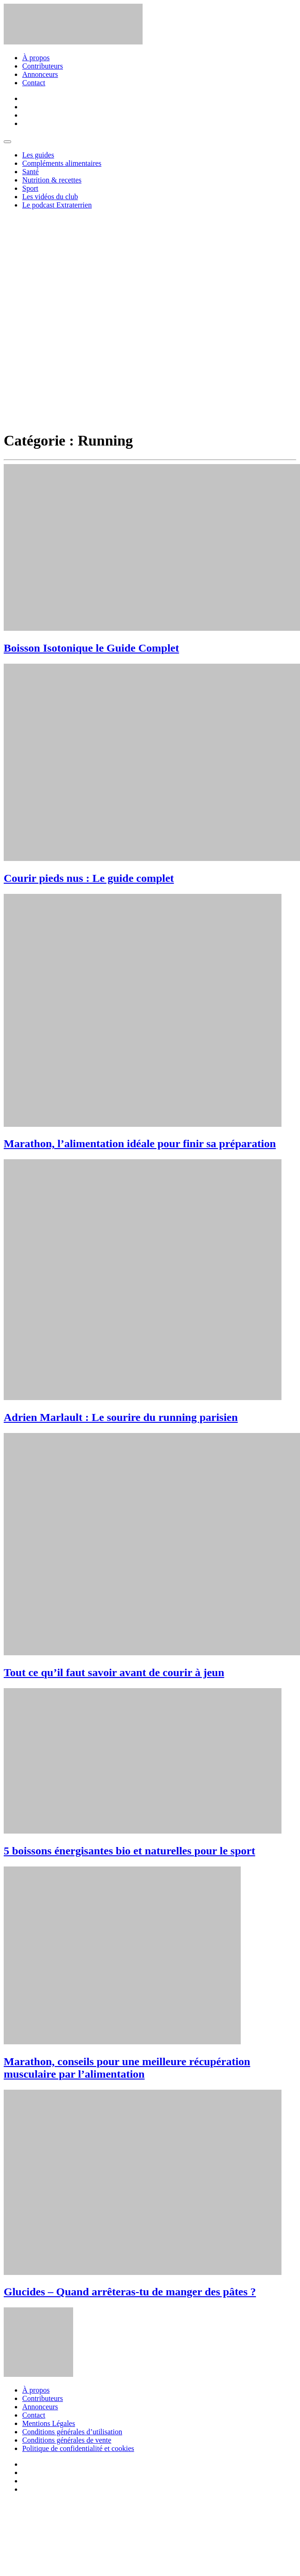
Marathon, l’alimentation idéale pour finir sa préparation (140, 1143)
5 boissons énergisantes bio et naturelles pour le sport (129, 1851)
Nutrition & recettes (51, 180)
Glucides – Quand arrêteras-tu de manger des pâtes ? (130, 2292)
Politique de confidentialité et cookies (78, 2448)
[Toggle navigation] (7, 141)
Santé (30, 172)
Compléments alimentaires (61, 163)
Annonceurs (40, 74)
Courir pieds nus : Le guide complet (89, 878)
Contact (33, 83)
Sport (30, 188)
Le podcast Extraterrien (57, 205)
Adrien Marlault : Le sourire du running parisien (121, 1417)
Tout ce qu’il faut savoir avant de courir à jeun (114, 1672)
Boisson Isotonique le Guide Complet (91, 648)
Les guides (38, 155)
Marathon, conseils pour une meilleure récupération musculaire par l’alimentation (127, 2067)
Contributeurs (42, 66)
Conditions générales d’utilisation (72, 2432)
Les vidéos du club (50, 197)
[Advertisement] (103, 319)
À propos (36, 58)
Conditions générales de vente (66, 2440)
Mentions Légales (48, 2423)
